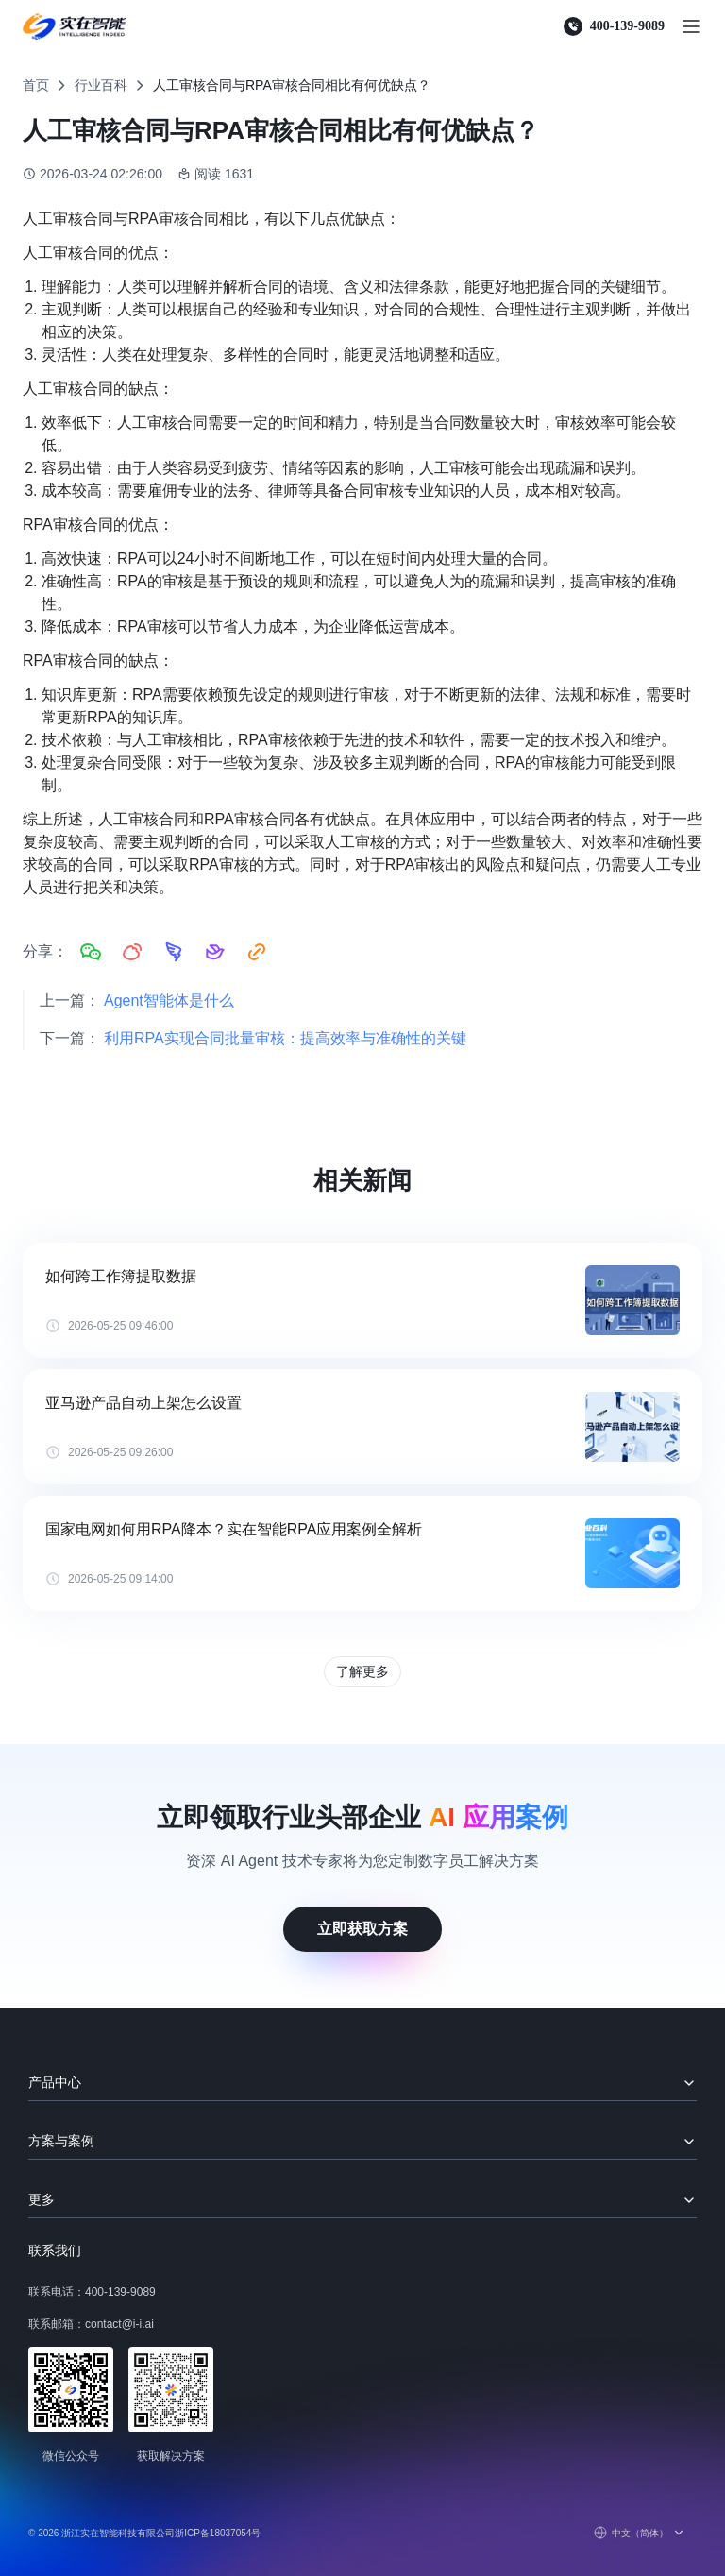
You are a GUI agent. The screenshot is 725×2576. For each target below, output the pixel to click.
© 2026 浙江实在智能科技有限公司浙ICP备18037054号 (144, 2533)
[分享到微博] (132, 952)
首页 (36, 85)
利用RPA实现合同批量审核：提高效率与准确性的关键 (285, 1038)
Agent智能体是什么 (169, 1000)
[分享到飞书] (215, 952)
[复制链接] (256, 952)
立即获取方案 (362, 1929)
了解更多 (362, 1671)
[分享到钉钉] (173, 952)
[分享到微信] (90, 952)
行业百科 (101, 85)
